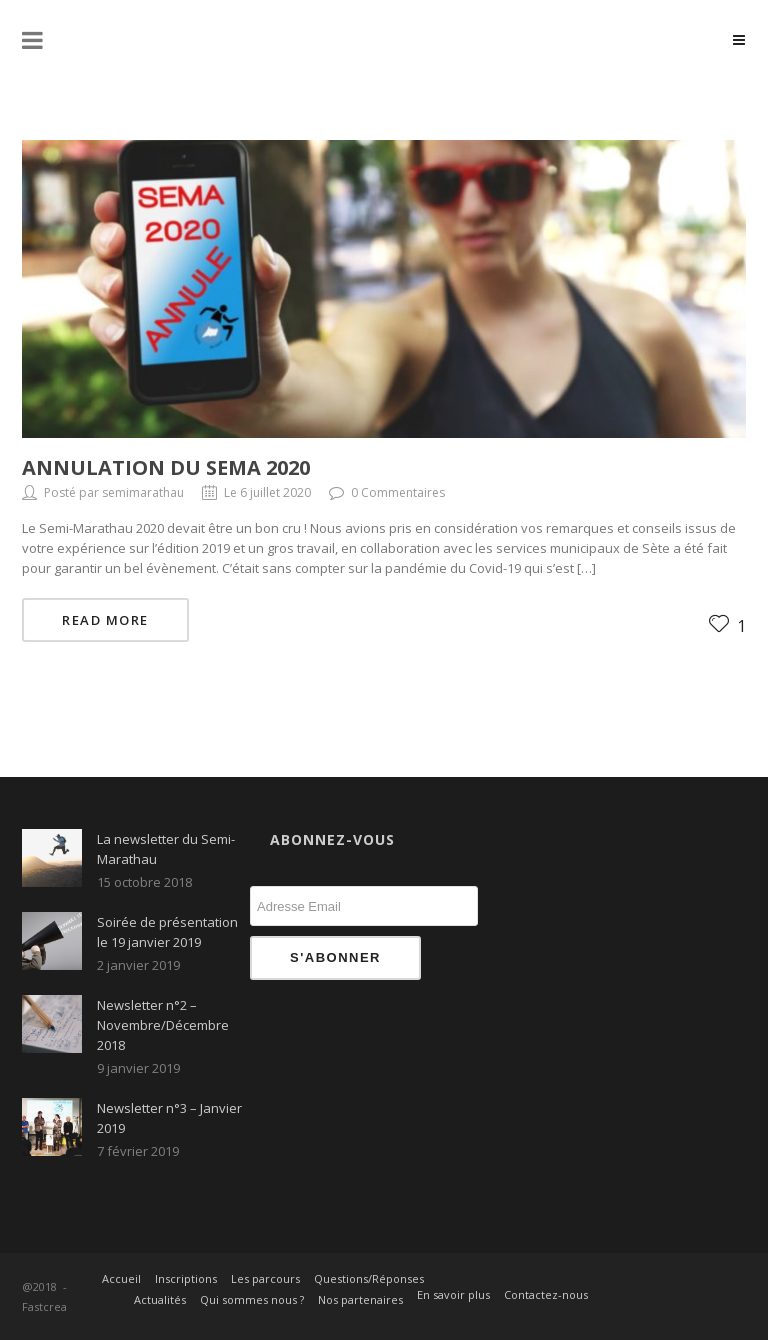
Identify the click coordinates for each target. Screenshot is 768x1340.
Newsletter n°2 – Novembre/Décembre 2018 (163, 1025)
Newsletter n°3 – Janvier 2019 (169, 1118)
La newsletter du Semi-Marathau (166, 849)
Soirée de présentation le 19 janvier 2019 (167, 932)
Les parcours (265, 1278)
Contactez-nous (546, 1294)
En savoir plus (453, 1294)
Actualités (160, 1299)
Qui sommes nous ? (252, 1299)
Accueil (121, 1278)
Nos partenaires (360, 1299)
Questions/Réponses (369, 1278)
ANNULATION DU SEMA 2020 (166, 467)
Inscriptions (186, 1278)
